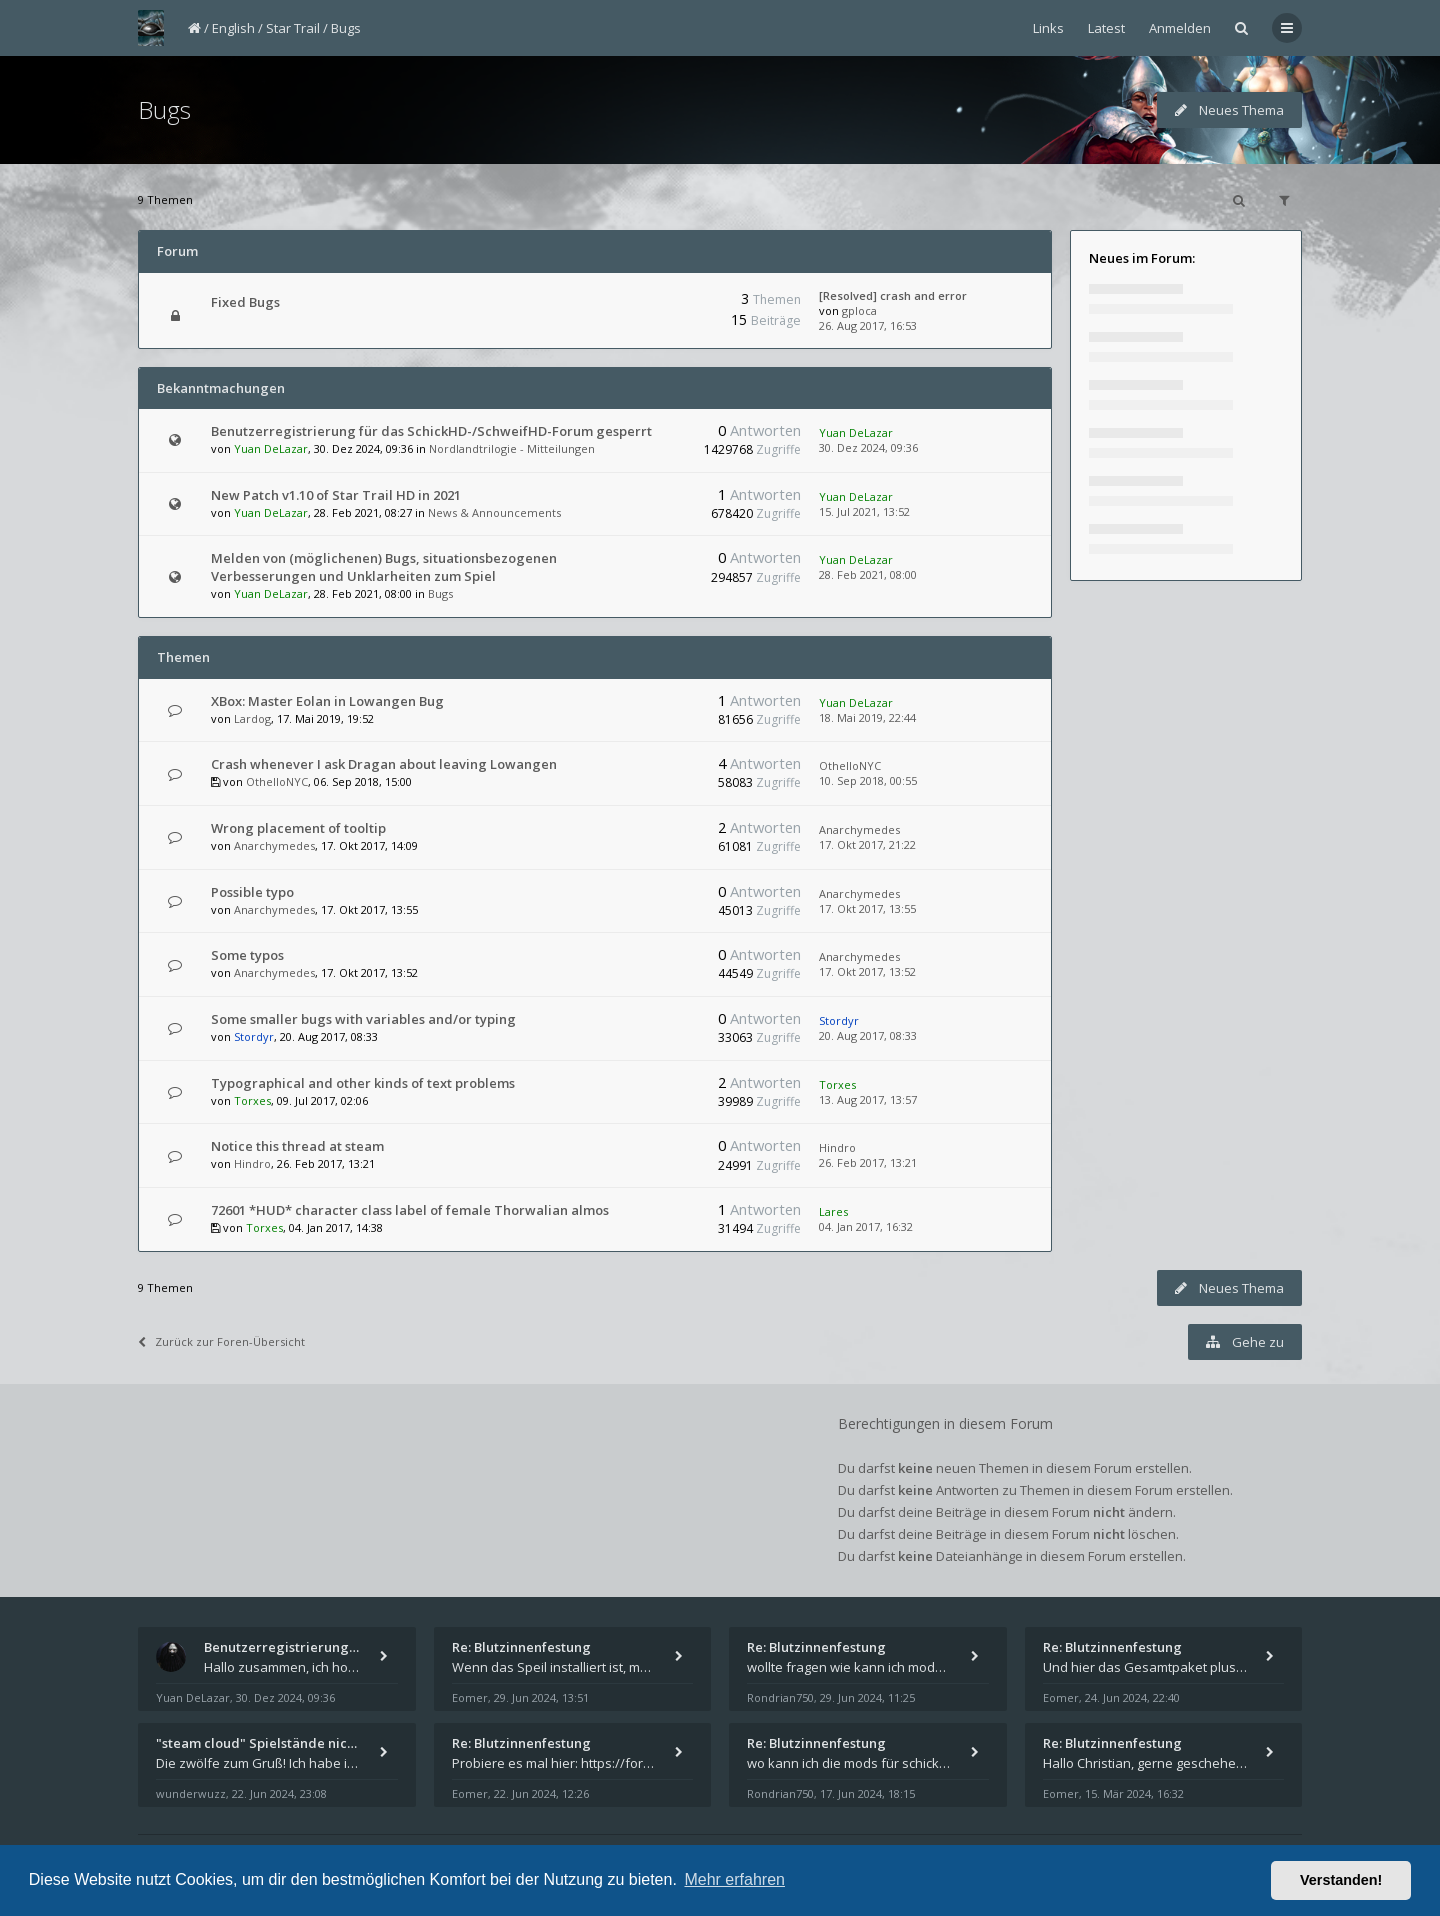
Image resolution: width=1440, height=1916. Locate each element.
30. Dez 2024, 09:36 (868, 447)
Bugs (346, 28)
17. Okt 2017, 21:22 (867, 844)
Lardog (252, 718)
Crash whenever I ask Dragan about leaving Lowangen (384, 764)
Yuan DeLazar (271, 448)
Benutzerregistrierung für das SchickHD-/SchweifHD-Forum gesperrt (431, 431)
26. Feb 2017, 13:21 (868, 1162)
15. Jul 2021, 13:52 (864, 511)
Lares (833, 1211)
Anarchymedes (274, 845)
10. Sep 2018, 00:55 (868, 780)
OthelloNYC (277, 781)
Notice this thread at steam (297, 1146)
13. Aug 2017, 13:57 (868, 1099)
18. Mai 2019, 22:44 (867, 717)
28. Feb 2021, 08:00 (868, 574)
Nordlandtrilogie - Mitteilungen (512, 448)
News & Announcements (494, 512)
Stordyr (254, 1036)
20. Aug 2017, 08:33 (868, 1035)
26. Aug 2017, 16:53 (868, 325)
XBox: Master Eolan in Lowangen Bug (327, 701)
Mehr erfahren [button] (734, 1879)
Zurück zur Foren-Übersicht (221, 1341)
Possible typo (252, 892)
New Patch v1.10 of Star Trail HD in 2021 (336, 495)
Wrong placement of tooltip (298, 828)
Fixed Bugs (245, 302)
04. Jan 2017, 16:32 (866, 1226)
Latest (1106, 28)
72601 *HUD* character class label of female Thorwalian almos (410, 1210)
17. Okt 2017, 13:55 (867, 908)
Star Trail (293, 28)
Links (1048, 28)
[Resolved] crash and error (893, 295)
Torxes (252, 1100)
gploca (859, 310)
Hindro (252, 1163)
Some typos (247, 955)
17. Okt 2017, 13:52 (867, 971)
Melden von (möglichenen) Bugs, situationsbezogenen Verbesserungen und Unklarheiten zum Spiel (384, 567)
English (233, 28)
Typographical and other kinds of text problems (363, 1083)
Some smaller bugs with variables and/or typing (363, 1019)
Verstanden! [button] (1341, 1880)
